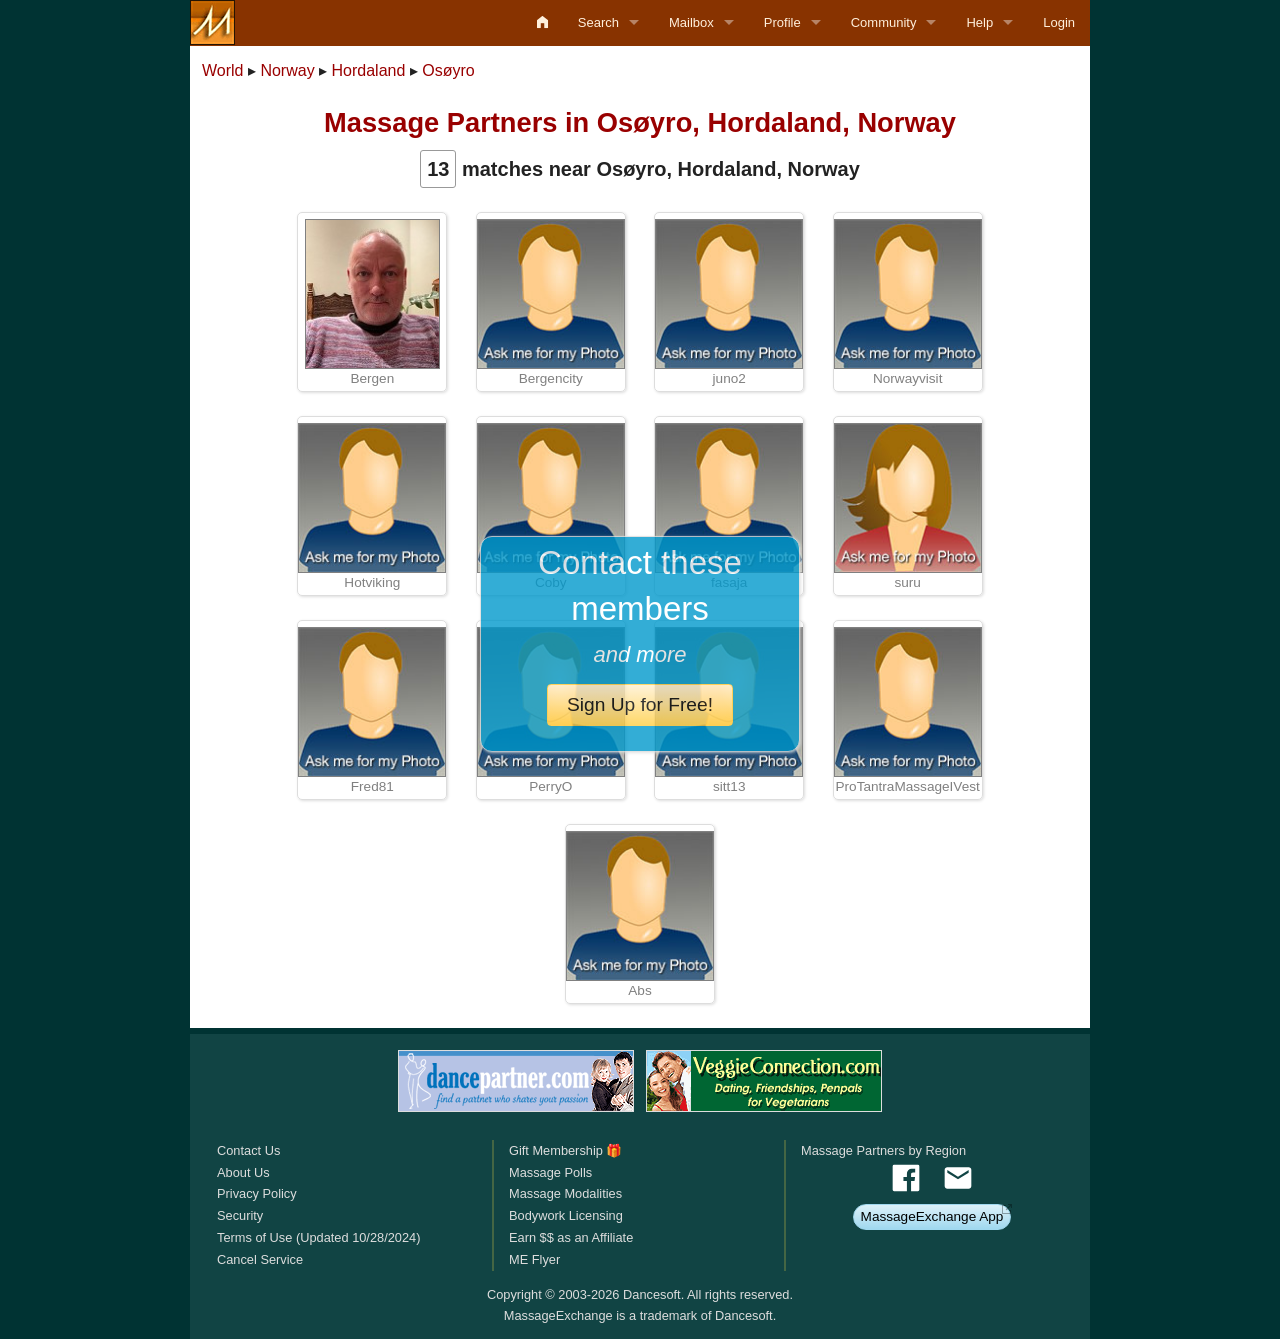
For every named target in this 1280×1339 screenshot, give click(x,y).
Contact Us (248, 1150)
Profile (782, 22)
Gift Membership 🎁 (565, 1150)
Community (884, 22)
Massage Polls (550, 1172)
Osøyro (448, 70)
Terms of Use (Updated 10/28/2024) (318, 1237)
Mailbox (691, 22)
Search (598, 22)
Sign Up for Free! (640, 704)
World (223, 70)
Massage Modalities (565, 1193)
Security (240, 1215)
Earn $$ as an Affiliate (571, 1237)
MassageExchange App (932, 1216)
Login (1059, 22)
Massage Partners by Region (883, 1150)
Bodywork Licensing (566, 1215)
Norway (287, 70)
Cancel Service (260, 1259)
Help (979, 22)
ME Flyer (534, 1259)
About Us (243, 1172)
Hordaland (369, 70)
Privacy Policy (257, 1193)
